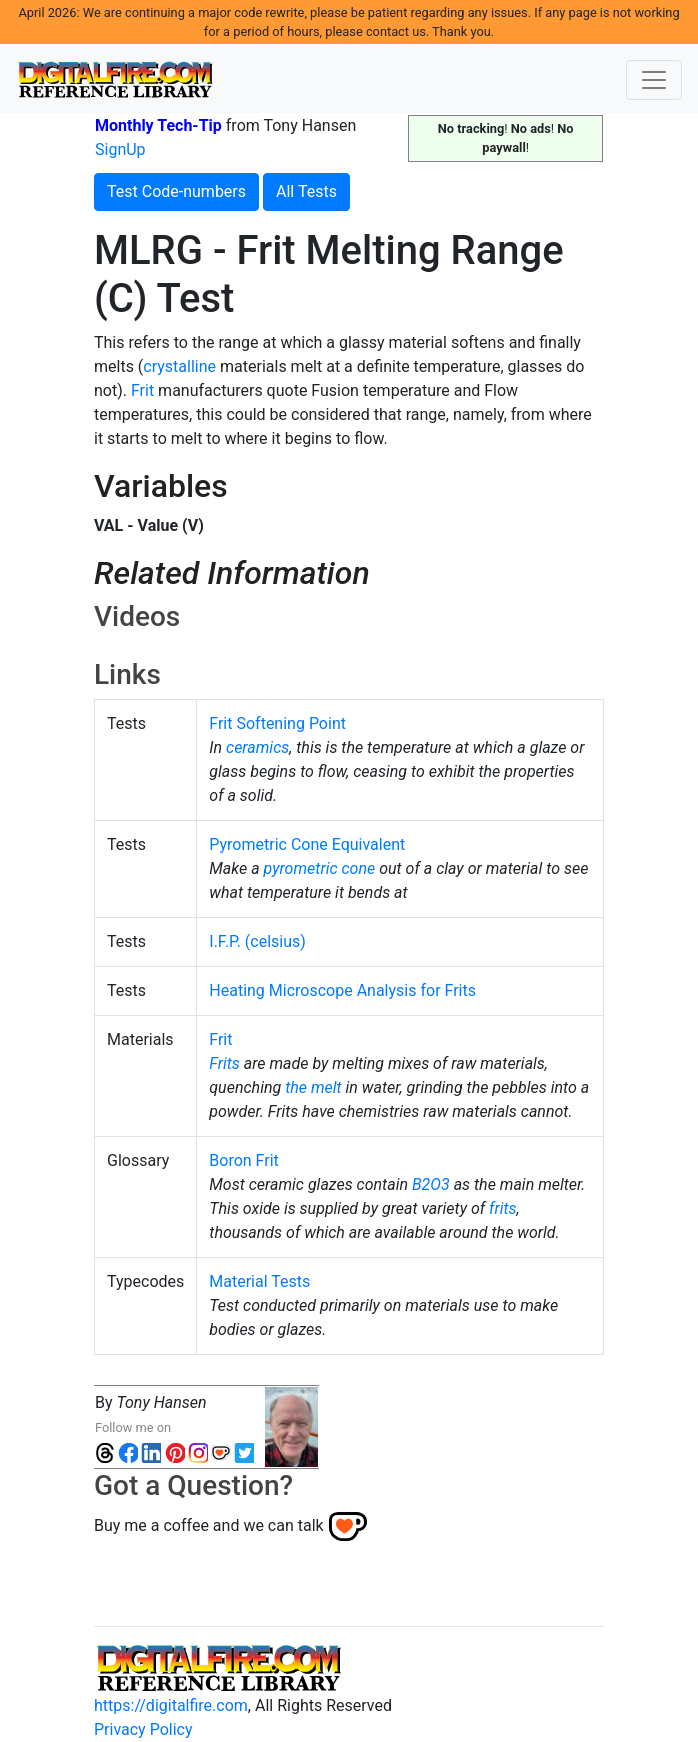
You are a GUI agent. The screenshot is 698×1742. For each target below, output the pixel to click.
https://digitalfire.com (171, 1705)
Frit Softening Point (277, 723)
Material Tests (259, 1281)
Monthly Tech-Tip (158, 125)
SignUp (120, 149)
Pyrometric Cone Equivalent (307, 844)
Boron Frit (243, 1160)
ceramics (257, 747)
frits (503, 1208)
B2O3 (431, 1184)
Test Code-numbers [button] (176, 191)
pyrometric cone (320, 868)
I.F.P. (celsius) (257, 941)
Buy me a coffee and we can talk (209, 1525)
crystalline (179, 366)
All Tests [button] (306, 191)
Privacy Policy (143, 1729)
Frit (142, 390)
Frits (224, 1063)
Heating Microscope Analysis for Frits (342, 990)
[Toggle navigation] (654, 80)
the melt (313, 1087)
